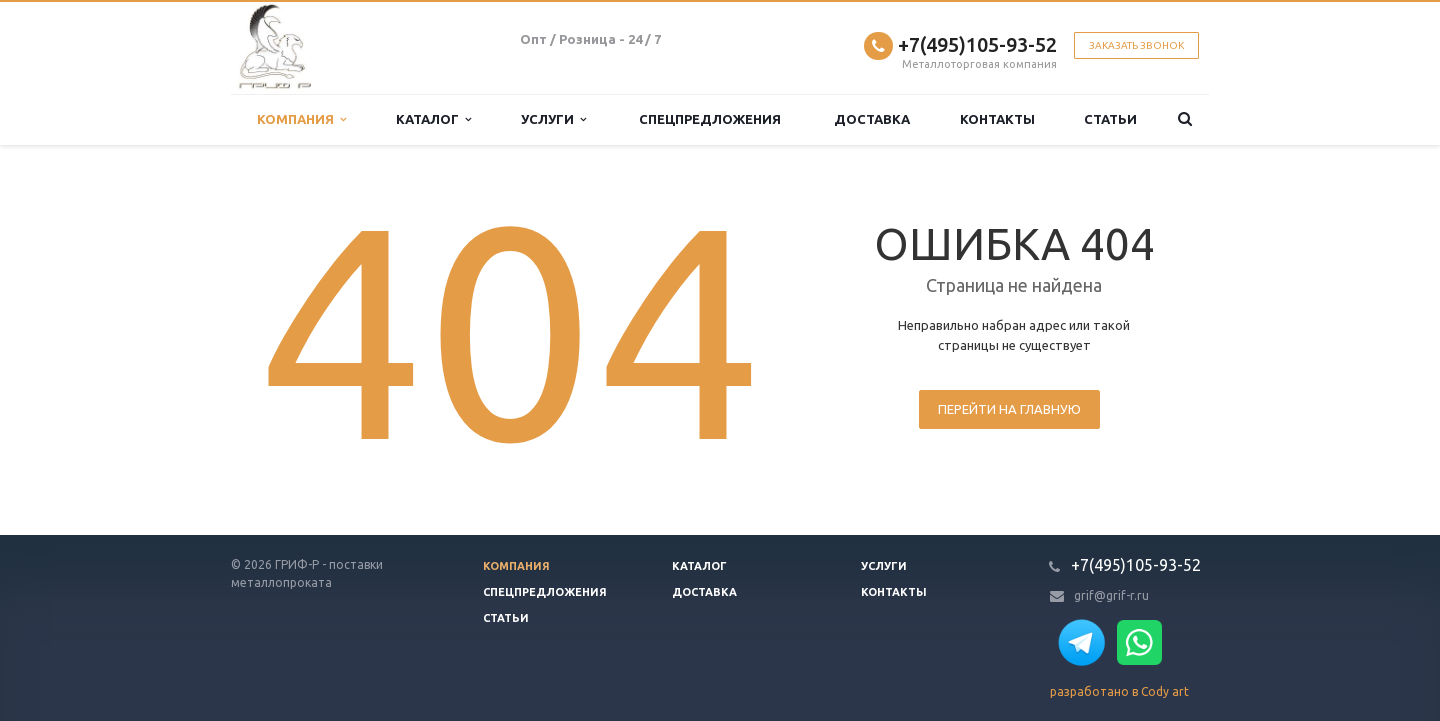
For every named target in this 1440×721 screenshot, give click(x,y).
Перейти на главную (1009, 409)
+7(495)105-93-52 (977, 44)
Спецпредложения (710, 119)
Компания (301, 119)
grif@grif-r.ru (1111, 595)
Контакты (997, 119)
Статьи (1110, 119)
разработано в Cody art (1119, 691)
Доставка (872, 119)
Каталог (433, 119)
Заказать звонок (1136, 45)
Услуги (553, 119)
